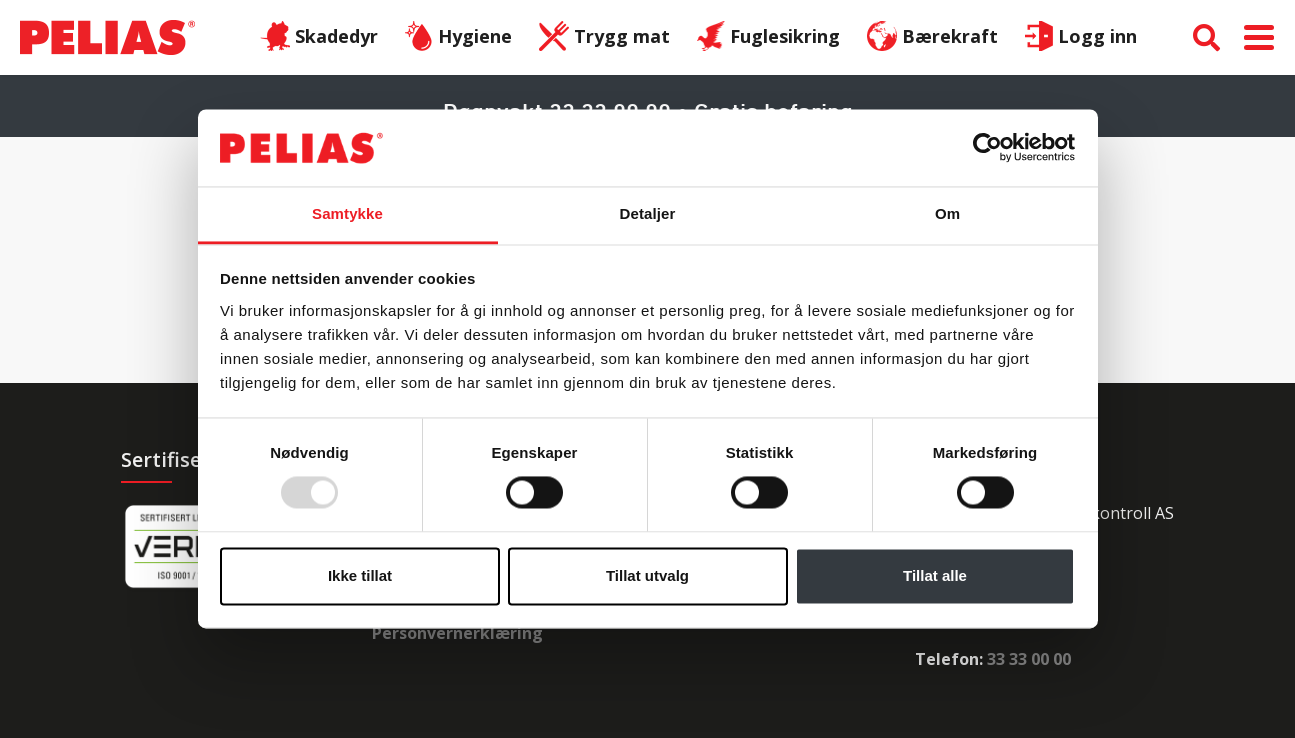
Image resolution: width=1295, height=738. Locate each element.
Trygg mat (604, 38)
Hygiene (458, 38)
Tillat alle (935, 575)
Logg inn (1081, 38)
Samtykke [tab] (347, 213)
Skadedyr (319, 38)
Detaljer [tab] (648, 213)
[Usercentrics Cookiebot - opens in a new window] (987, 148)
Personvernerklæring (457, 633)
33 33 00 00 (1029, 659)
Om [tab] (947, 213)
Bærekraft (932, 38)
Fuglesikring (769, 38)
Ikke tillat (360, 575)
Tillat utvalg (647, 575)
